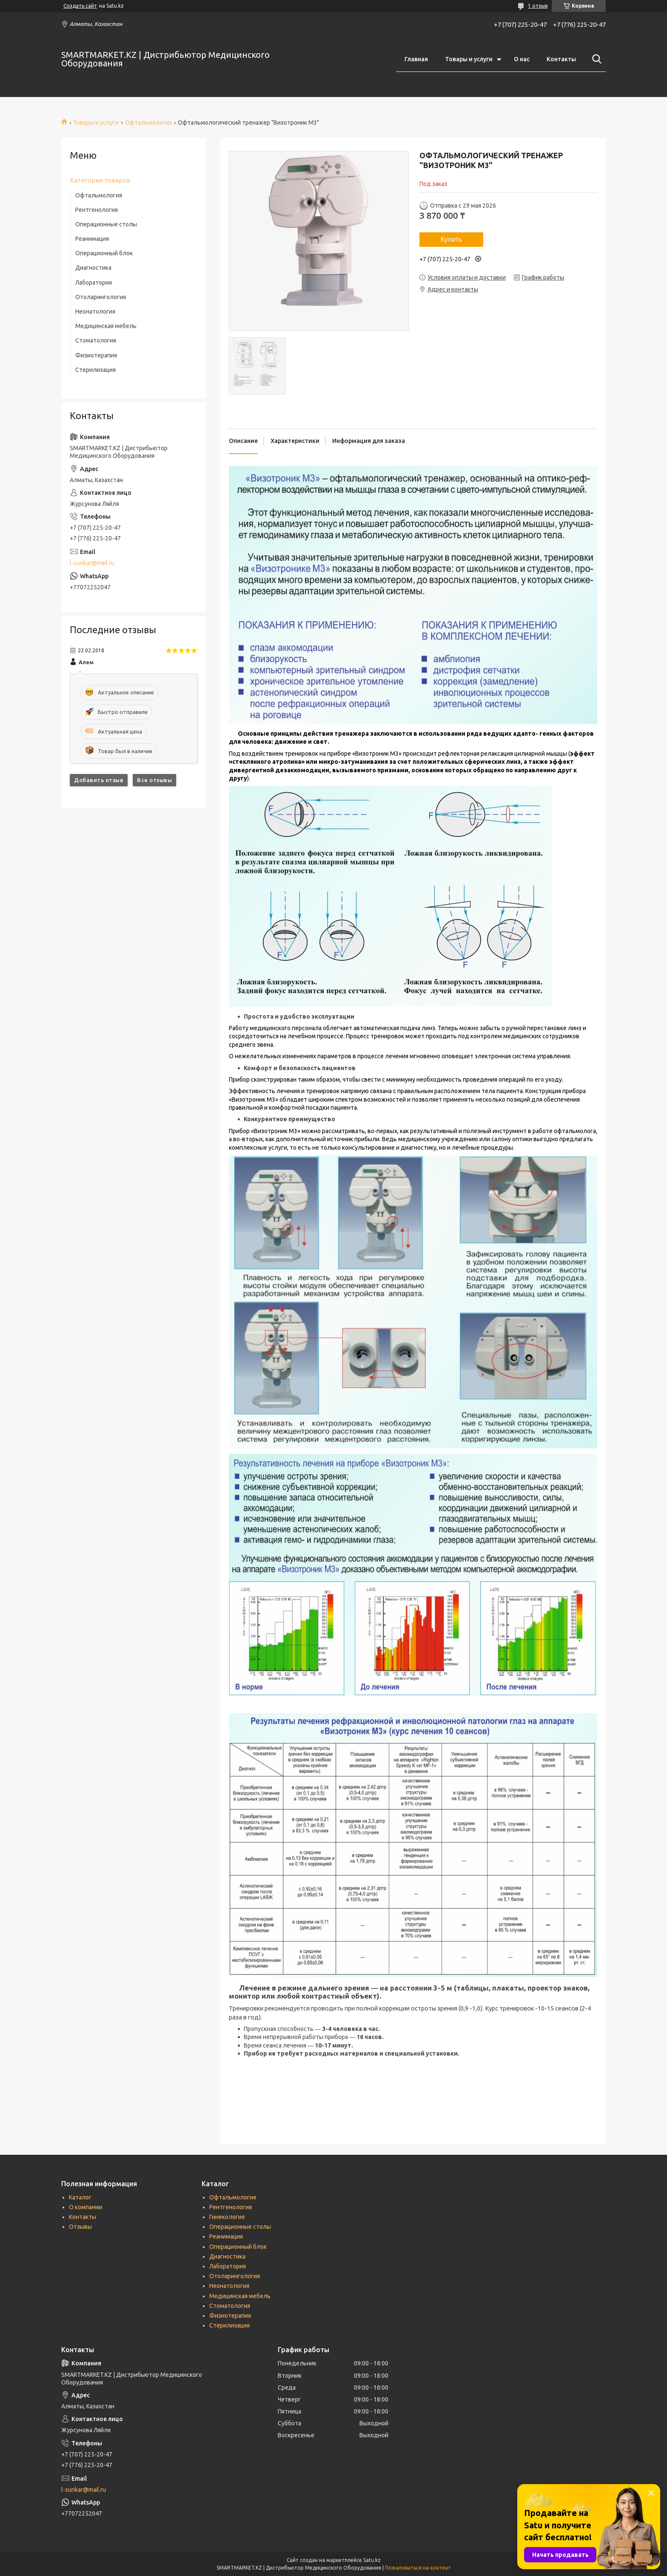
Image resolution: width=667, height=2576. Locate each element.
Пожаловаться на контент (418, 2567)
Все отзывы (154, 780)
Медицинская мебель (106, 326)
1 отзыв (537, 6)
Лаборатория (93, 282)
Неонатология (95, 311)
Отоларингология (100, 297)
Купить (451, 239)
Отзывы (80, 2226)
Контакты (561, 59)
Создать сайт (80, 6)
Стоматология (95, 340)
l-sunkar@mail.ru (92, 563)
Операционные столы (106, 224)
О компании (85, 2207)
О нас (522, 59)
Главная (416, 59)
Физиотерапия (96, 355)
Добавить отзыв (98, 780)
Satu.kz (372, 2560)
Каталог (80, 2197)
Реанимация (92, 238)
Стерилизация (95, 369)
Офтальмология (148, 122)
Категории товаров (100, 180)
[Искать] (595, 59)
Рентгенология (96, 209)
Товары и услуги (469, 59)
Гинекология (227, 2216)
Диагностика (93, 267)
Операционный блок (104, 253)
